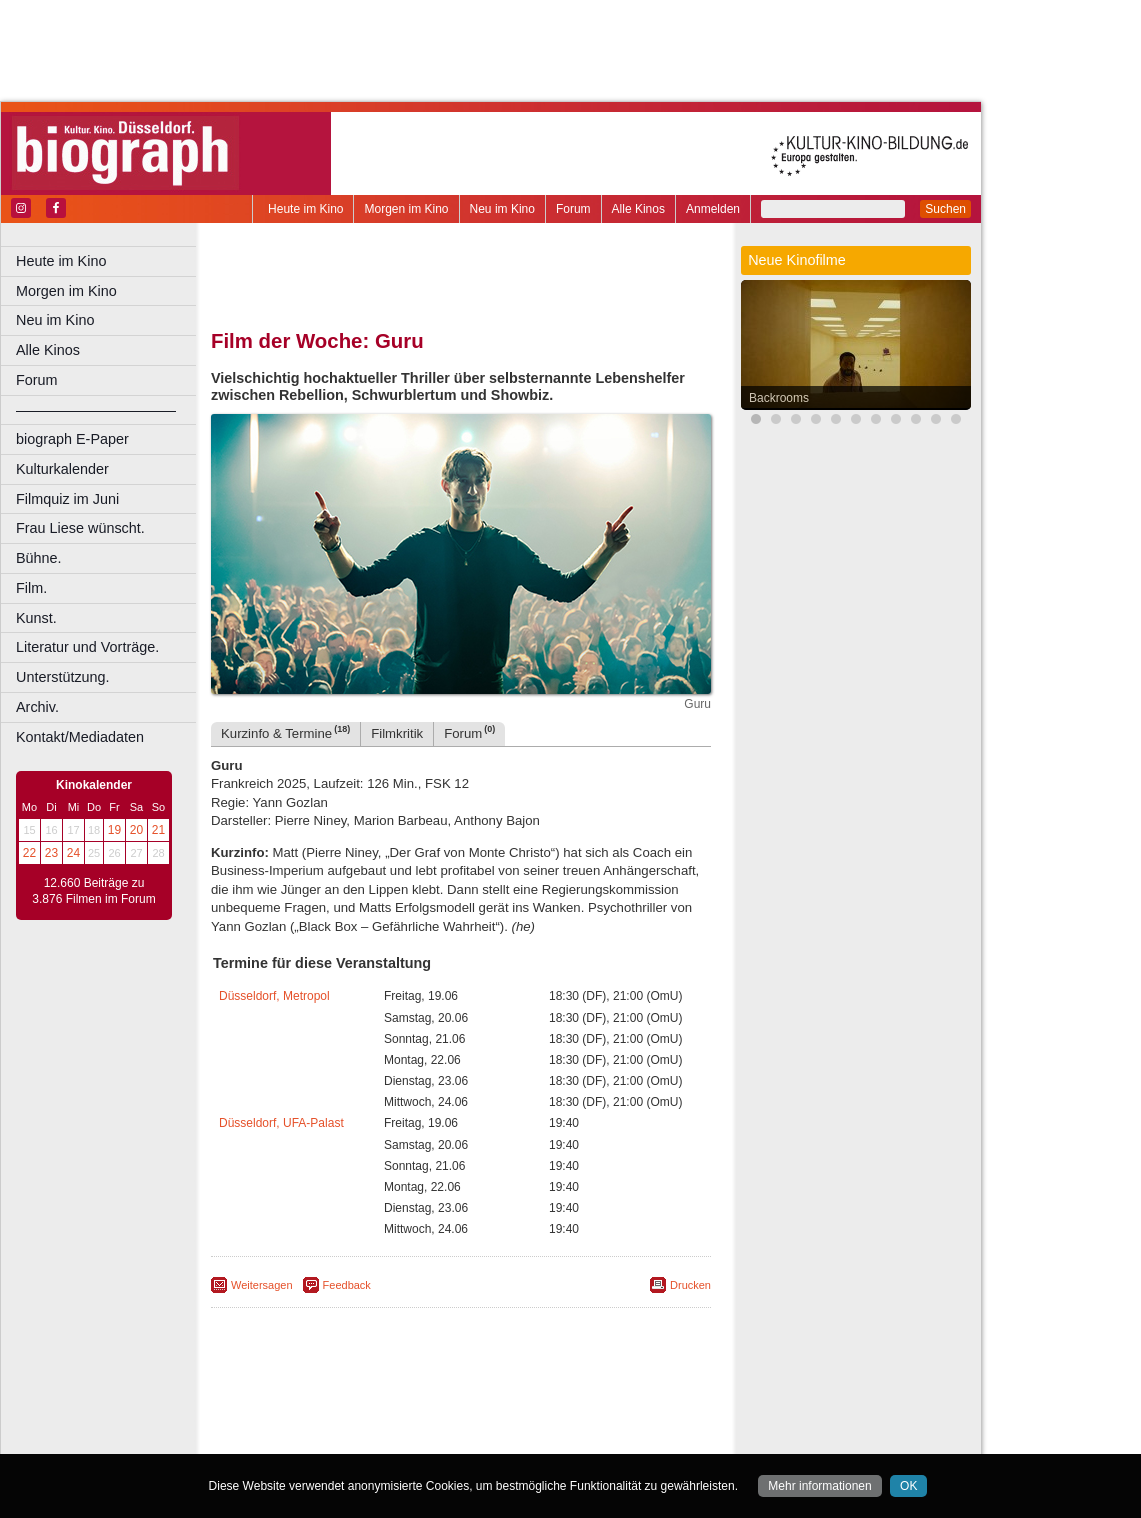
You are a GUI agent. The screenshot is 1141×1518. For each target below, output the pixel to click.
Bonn (351, 1439)
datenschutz (542, 1406)
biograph (300, 1422)
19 (114, 830)
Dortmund (487, 1439)
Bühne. (39, 558)
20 (136, 830)
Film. (31, 588)
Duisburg (609, 1439)
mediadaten (616, 1406)
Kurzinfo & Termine (285, 732)
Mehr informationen (819, 1486)
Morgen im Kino (406, 209)
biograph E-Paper (72, 439)
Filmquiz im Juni (67, 499)
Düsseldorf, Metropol (274, 996)
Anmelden (713, 209)
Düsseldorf (549, 1439)
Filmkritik (397, 733)
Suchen (945, 209)
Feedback (347, 1285)
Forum (573, 209)
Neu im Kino (502, 209)
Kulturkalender (62, 469)
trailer (461, 1422)
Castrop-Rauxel (412, 1439)
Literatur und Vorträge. (87, 647)
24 (73, 853)
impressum (471, 1406)
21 (158, 830)
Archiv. (37, 707)
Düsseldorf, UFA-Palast (281, 1123)
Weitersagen (262, 1285)
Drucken (690, 1285)
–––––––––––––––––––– (96, 410)
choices (354, 1422)
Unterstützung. (63, 677)
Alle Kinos (638, 209)
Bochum (308, 1439)
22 (29, 853)
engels (401, 1422)
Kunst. (36, 618)
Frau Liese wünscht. (80, 528)
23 (51, 853)
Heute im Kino (305, 209)
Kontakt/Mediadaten (80, 737)
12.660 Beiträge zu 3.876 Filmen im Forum (93, 891)
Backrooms (779, 398)
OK (908, 1486)
